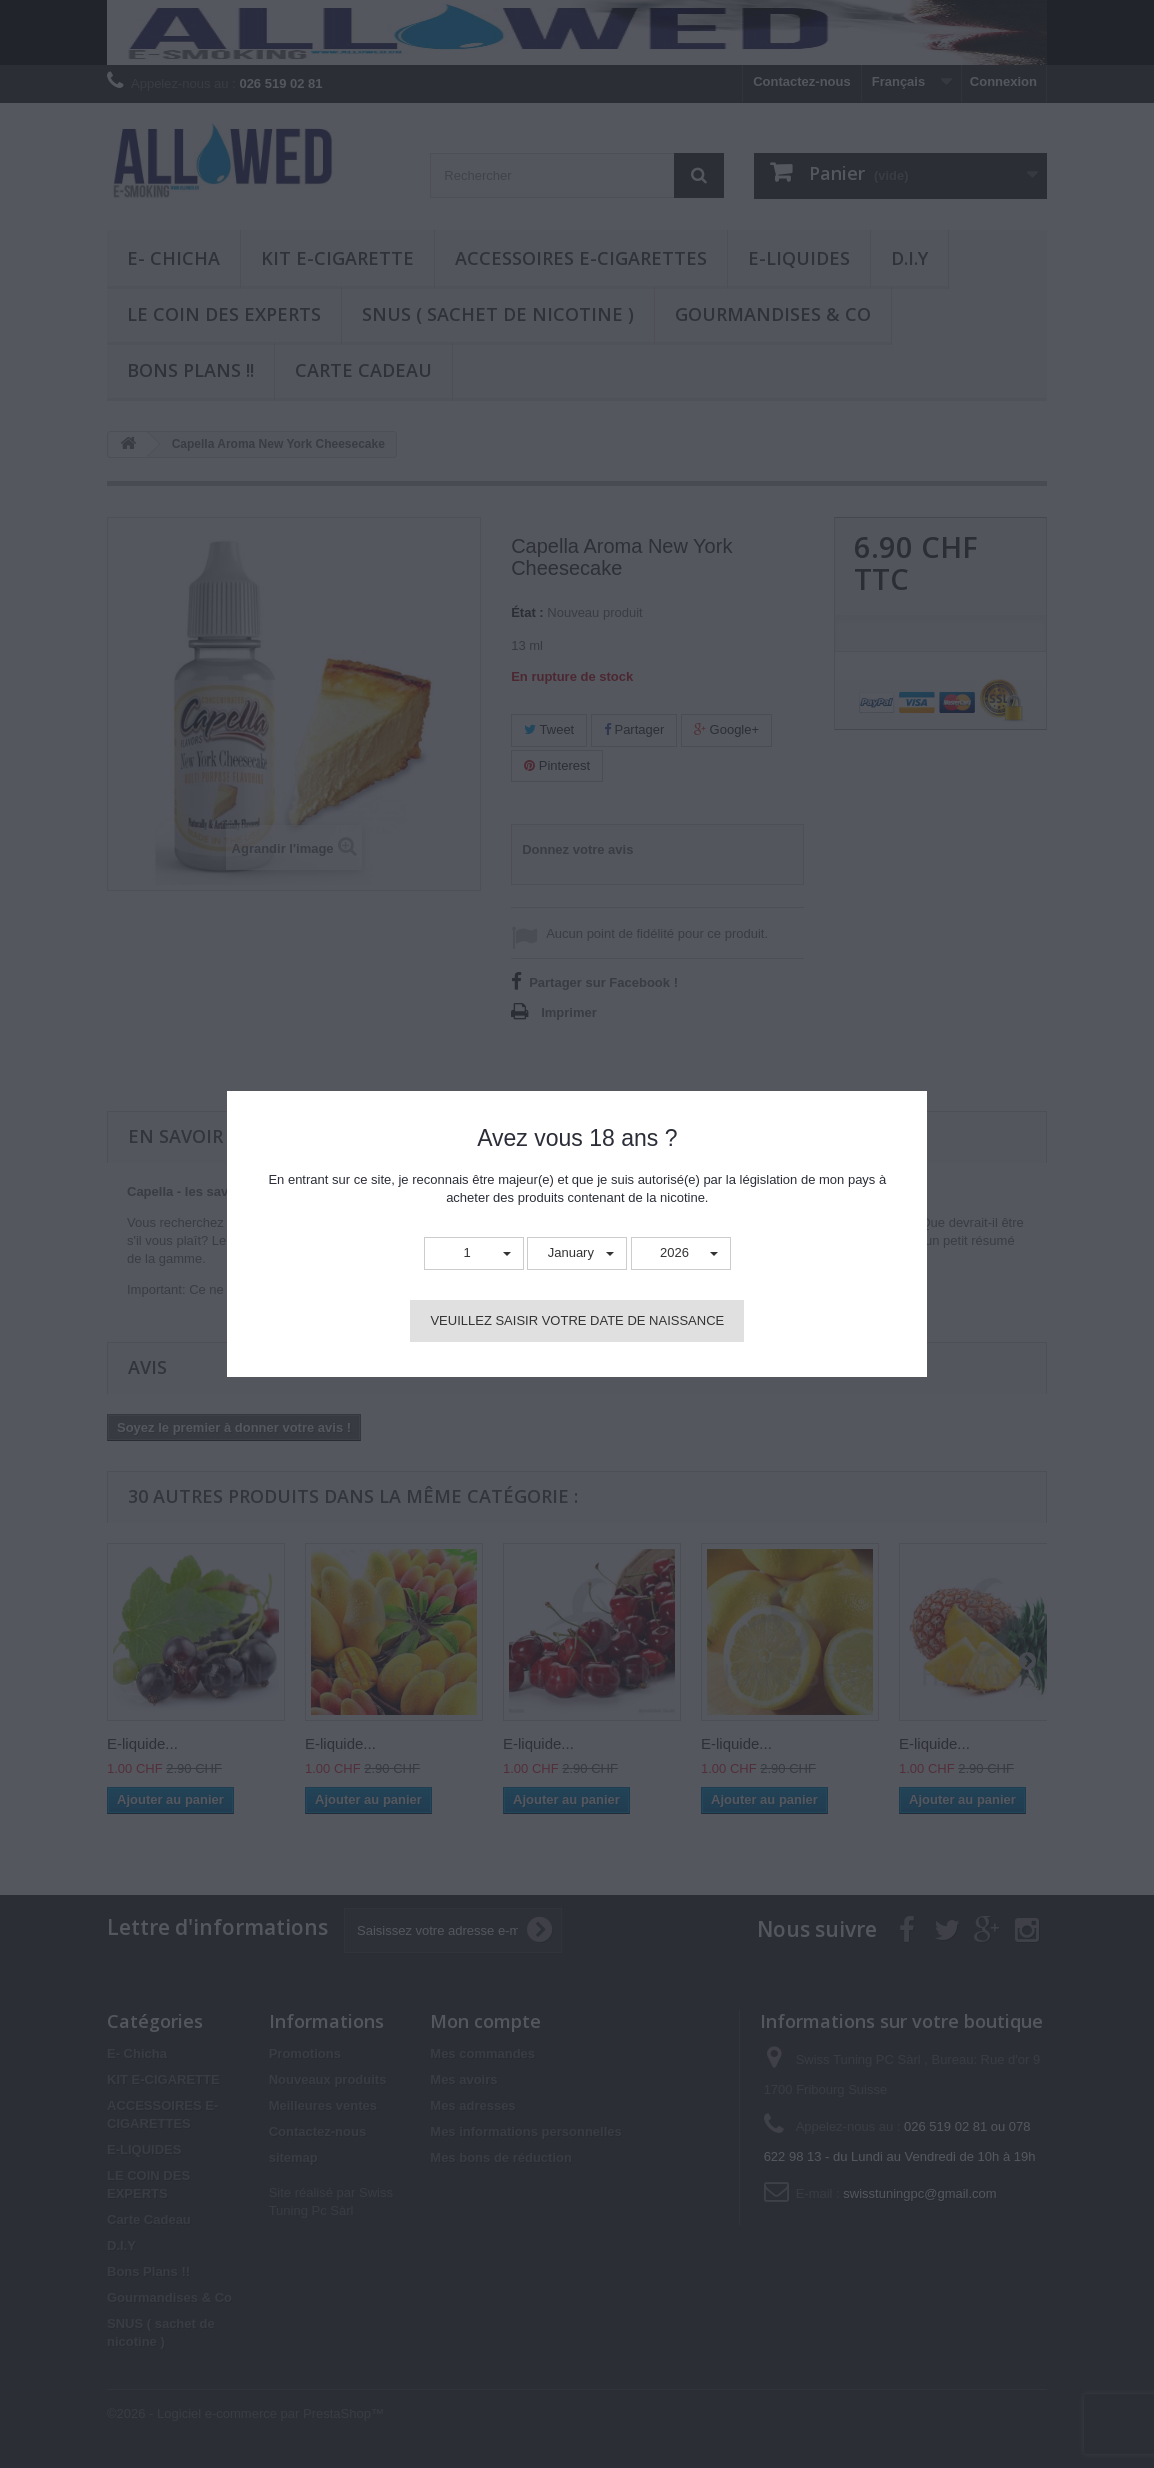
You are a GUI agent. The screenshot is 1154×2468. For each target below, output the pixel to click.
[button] (474, 1253)
